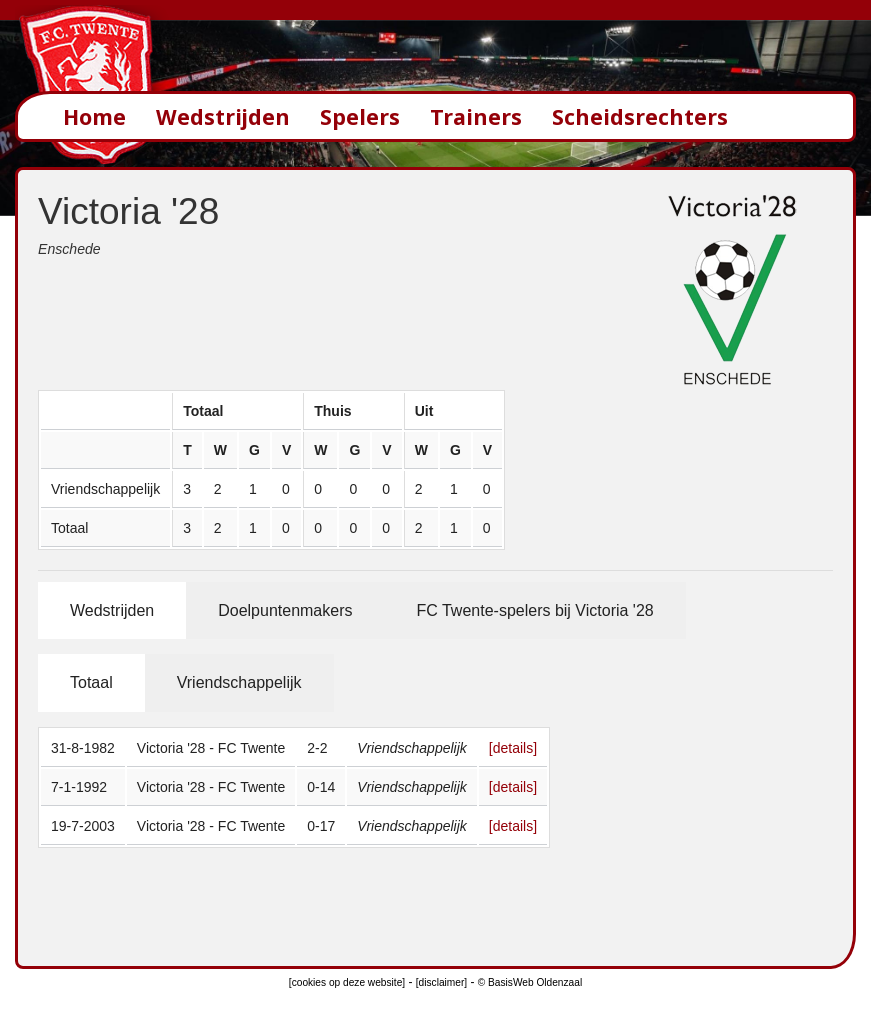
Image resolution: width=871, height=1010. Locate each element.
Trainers (476, 116)
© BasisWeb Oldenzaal (530, 982)
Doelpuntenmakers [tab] (285, 610)
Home (94, 116)
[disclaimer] (441, 982)
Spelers (360, 116)
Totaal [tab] (91, 682)
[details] (513, 748)
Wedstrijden (223, 116)
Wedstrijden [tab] (112, 610)
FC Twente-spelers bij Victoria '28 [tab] (534, 610)
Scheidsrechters (640, 116)
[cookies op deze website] (347, 982)
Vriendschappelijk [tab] (239, 682)
